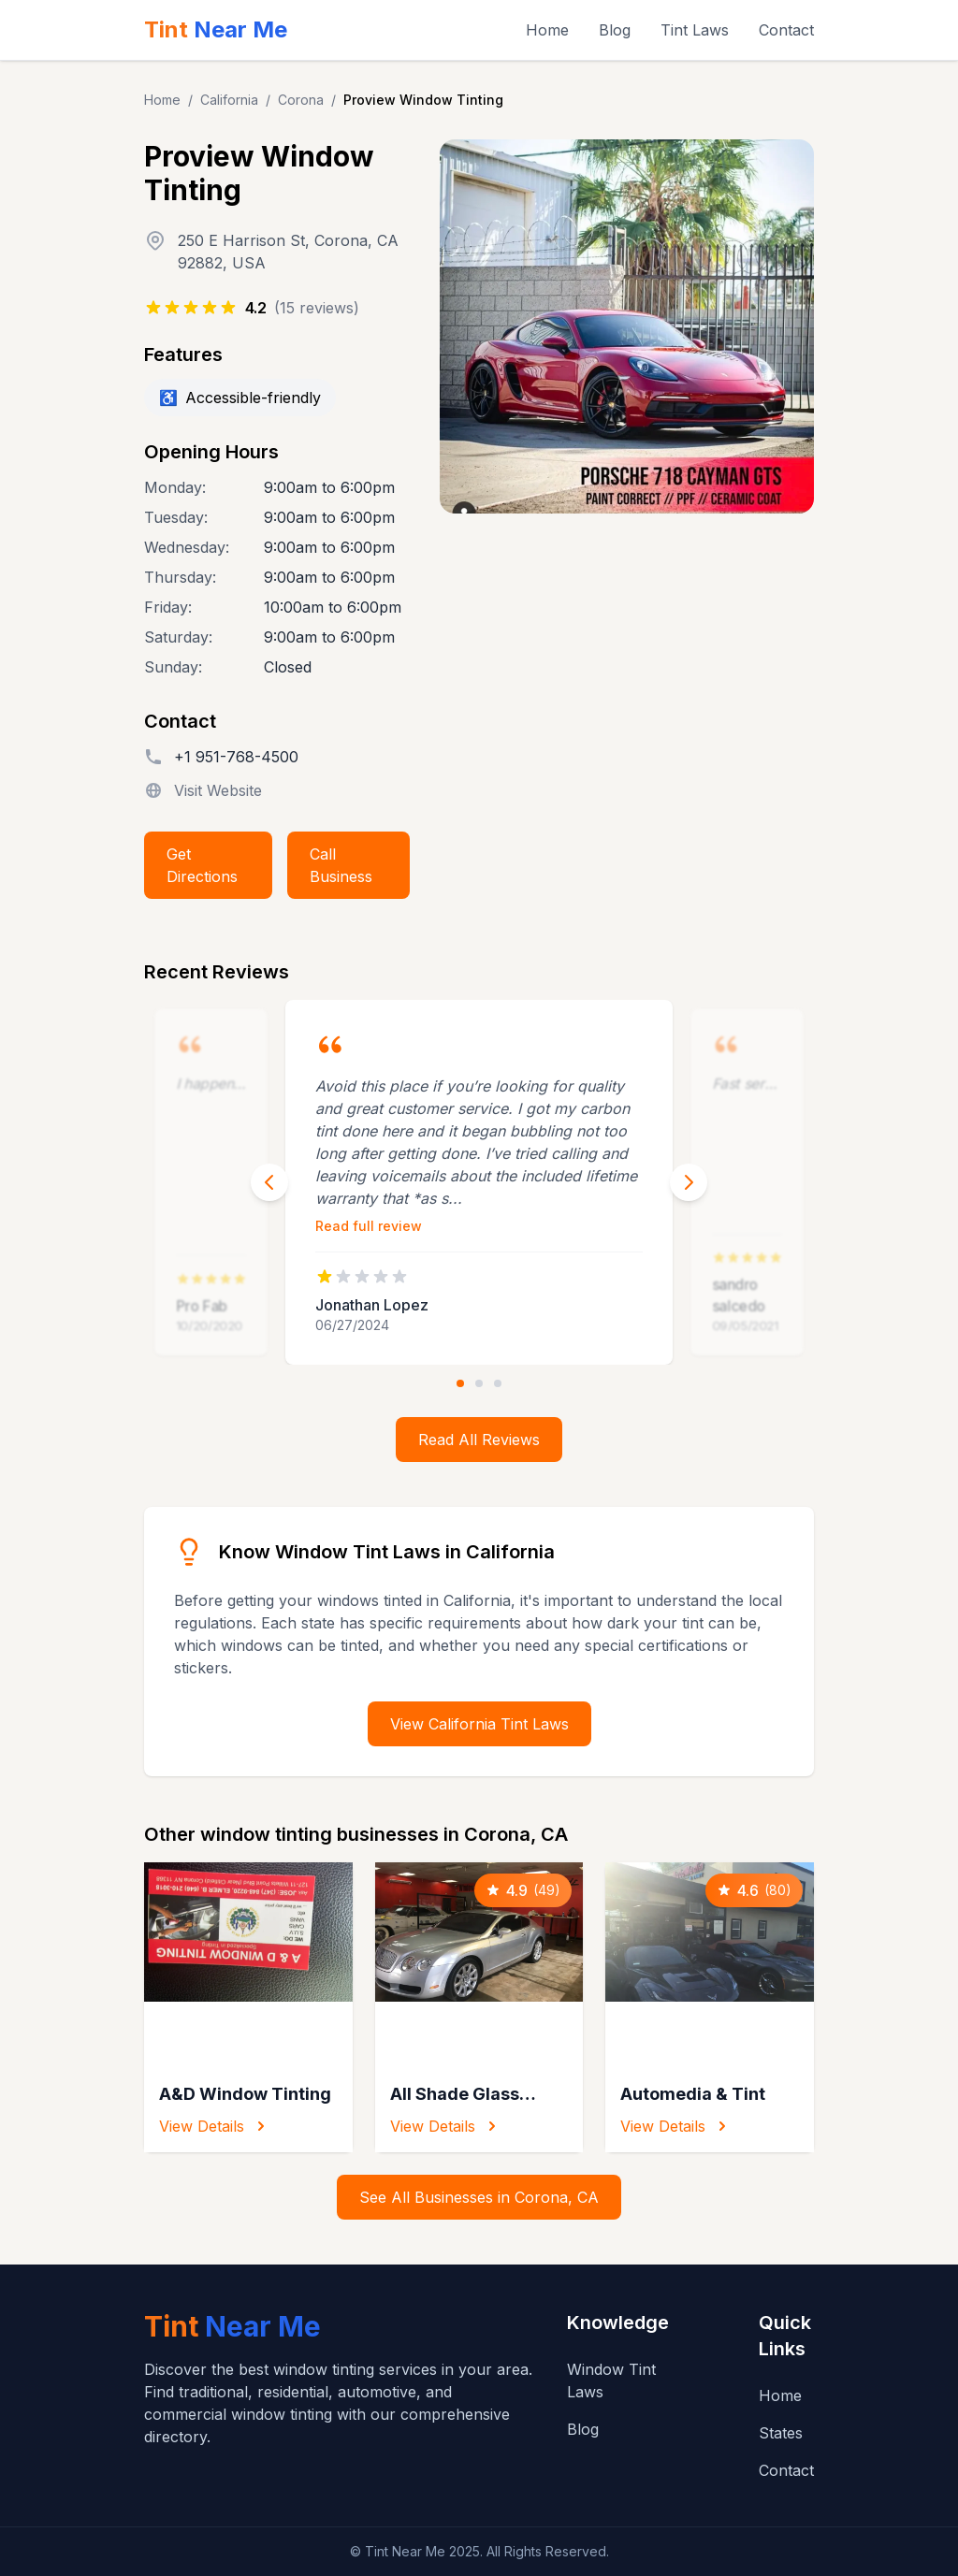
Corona (301, 100)
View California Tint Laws (479, 1724)
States (781, 2433)
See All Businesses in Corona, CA (479, 2197)
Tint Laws (694, 30)
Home (547, 30)
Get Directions (202, 865)
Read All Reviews (479, 1439)
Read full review (368, 1226)
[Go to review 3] (497, 1383)
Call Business (341, 865)
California (229, 100)
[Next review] (688, 1182)
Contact (786, 30)
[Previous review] (269, 1182)
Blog (615, 30)
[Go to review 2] (479, 1383)
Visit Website (218, 790)
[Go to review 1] (460, 1383)
